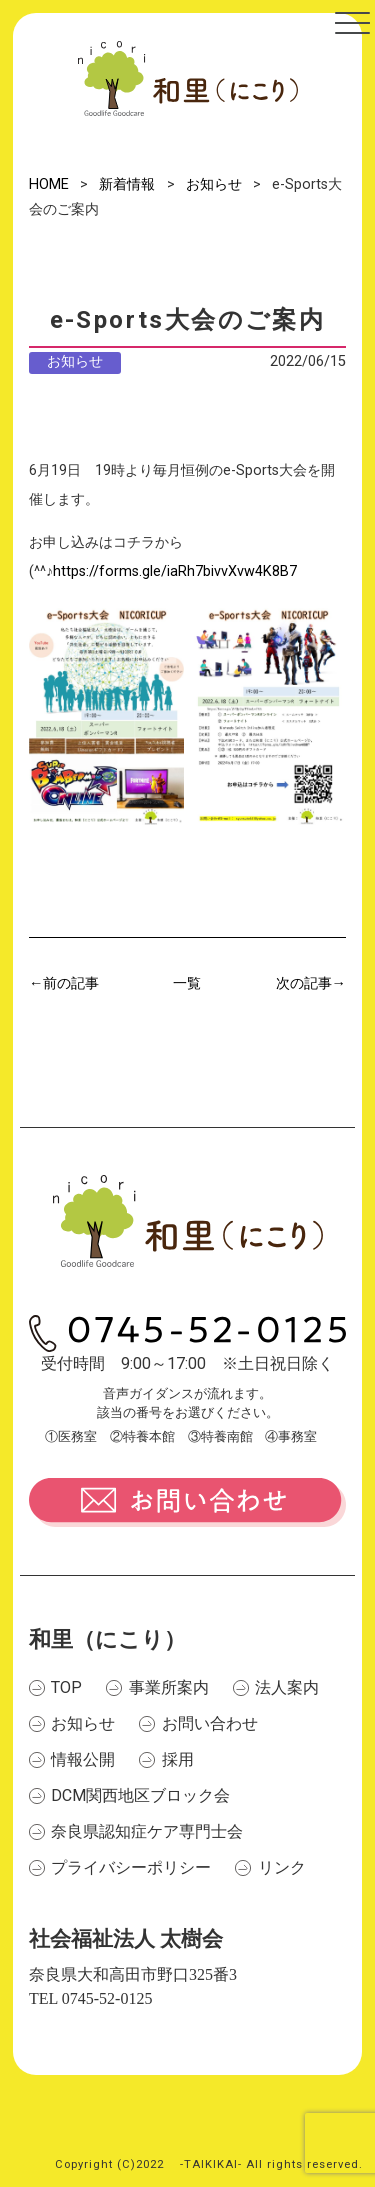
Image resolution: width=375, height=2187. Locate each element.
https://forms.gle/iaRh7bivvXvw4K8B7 (175, 571)
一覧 (187, 983)
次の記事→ (311, 983)
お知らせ (75, 361)
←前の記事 (64, 983)
